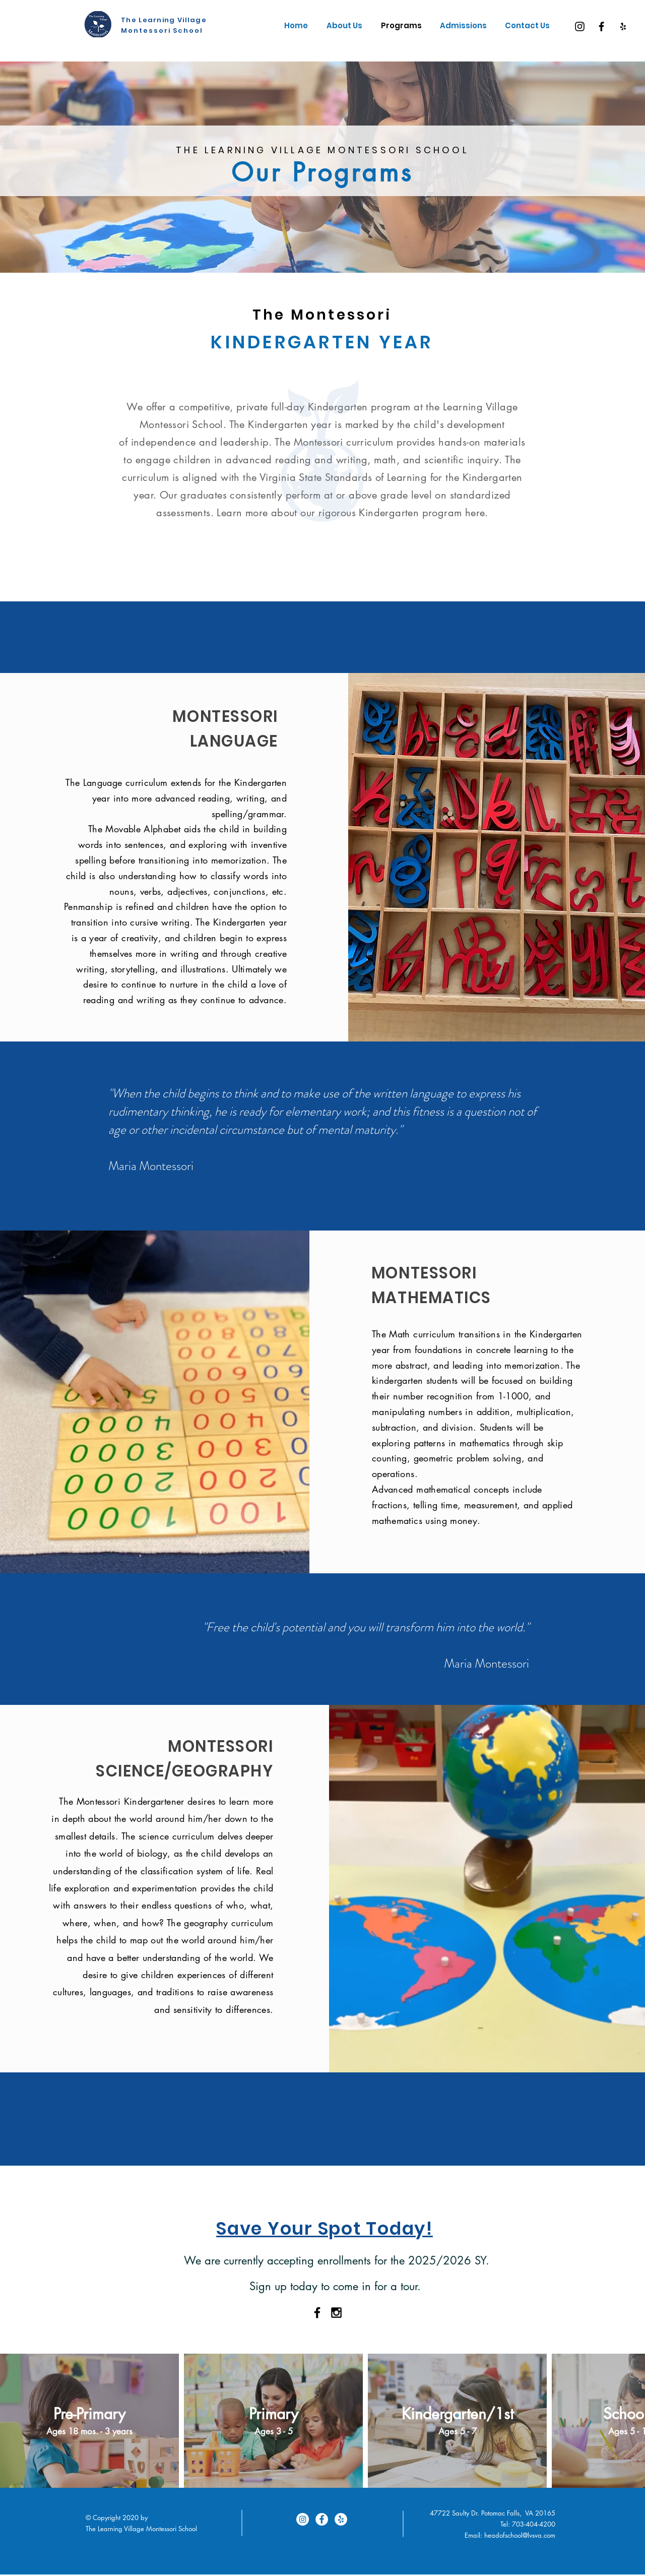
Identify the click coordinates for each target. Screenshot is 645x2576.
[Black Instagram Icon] (336, 2312)
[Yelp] (623, 26)
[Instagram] (579, 26)
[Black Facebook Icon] (317, 2312)
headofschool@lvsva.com (519, 2535)
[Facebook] (601, 26)
